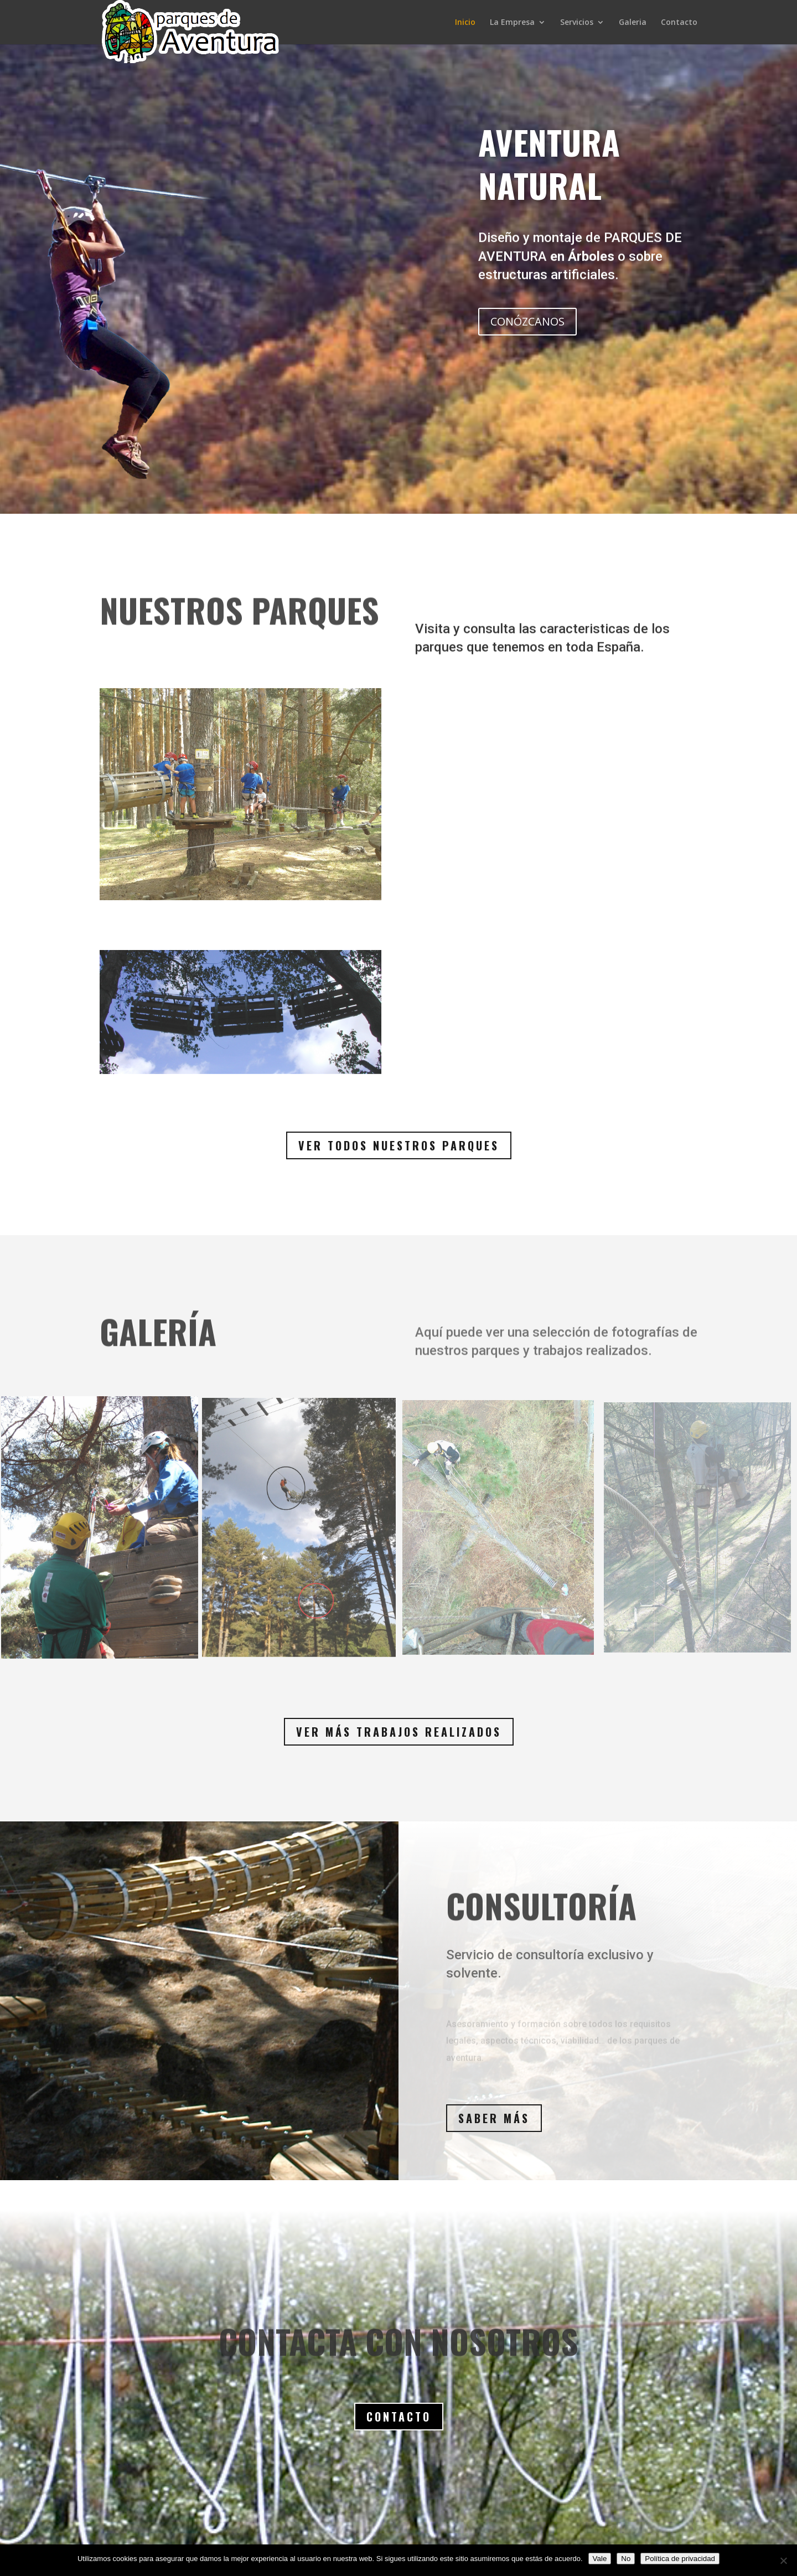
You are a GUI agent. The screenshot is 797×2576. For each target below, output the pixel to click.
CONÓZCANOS (527, 321)
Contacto (679, 22)
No (625, 2558)
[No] (783, 2560)
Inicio (465, 22)
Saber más (494, 2118)
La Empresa (512, 22)
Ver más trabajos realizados (398, 1731)
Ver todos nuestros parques (398, 1145)
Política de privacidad (680, 2558)
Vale (600, 2558)
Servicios (576, 22)
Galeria (632, 22)
